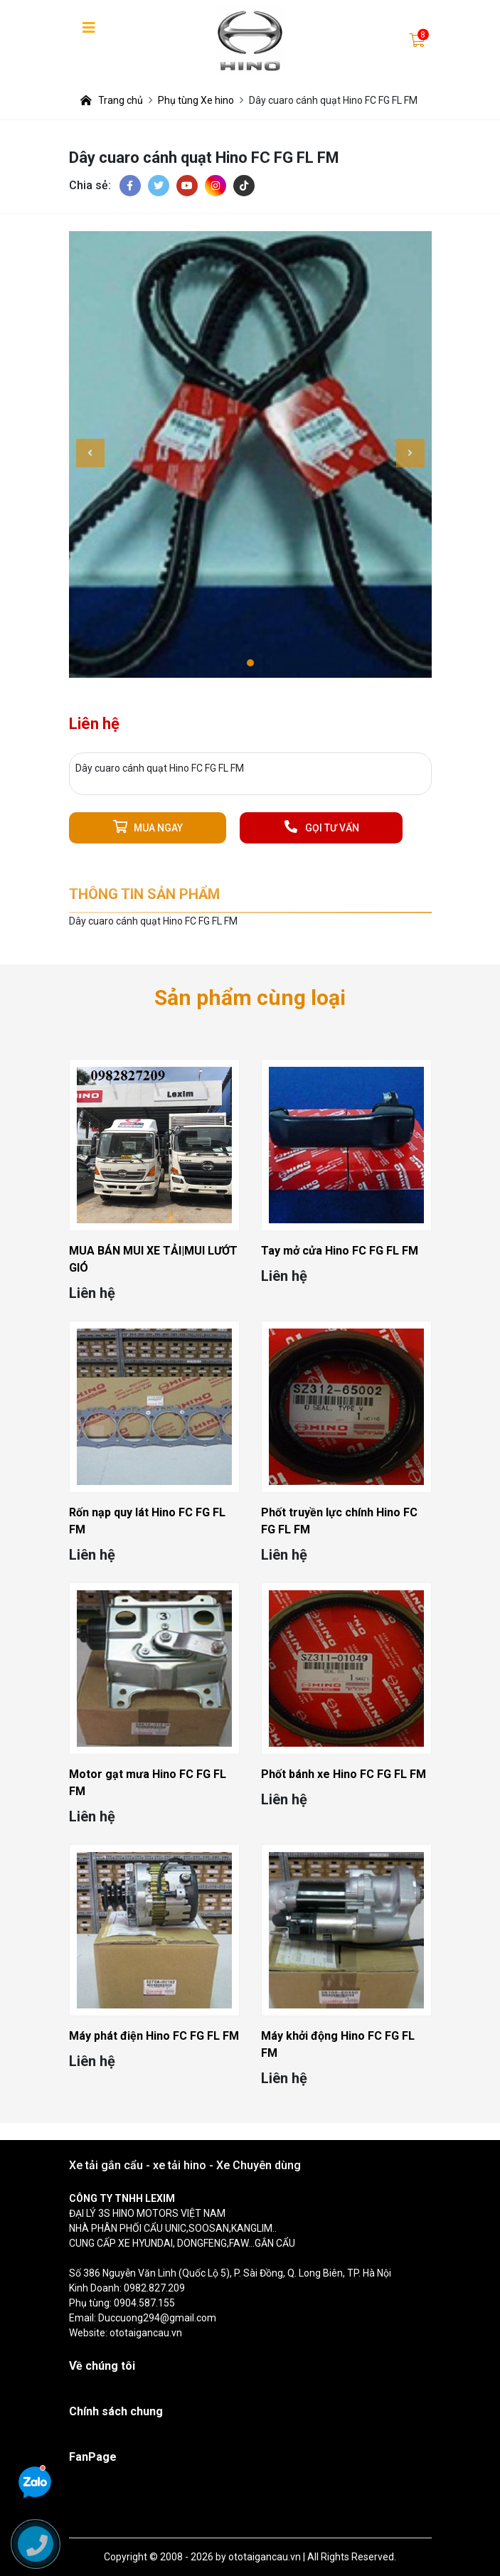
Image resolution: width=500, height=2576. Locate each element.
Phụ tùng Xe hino (196, 100)
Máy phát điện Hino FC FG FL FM (154, 2036)
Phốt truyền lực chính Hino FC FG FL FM (339, 1521)
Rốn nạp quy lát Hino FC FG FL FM (147, 1521)
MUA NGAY (147, 827)
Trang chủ (112, 100)
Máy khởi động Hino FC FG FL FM (338, 2044)
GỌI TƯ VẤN (321, 827)
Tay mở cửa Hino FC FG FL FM (339, 1250)
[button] (250, 662)
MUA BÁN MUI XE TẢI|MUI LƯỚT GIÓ (153, 1259)
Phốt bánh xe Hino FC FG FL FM (343, 1774)
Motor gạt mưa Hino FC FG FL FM (147, 1782)
